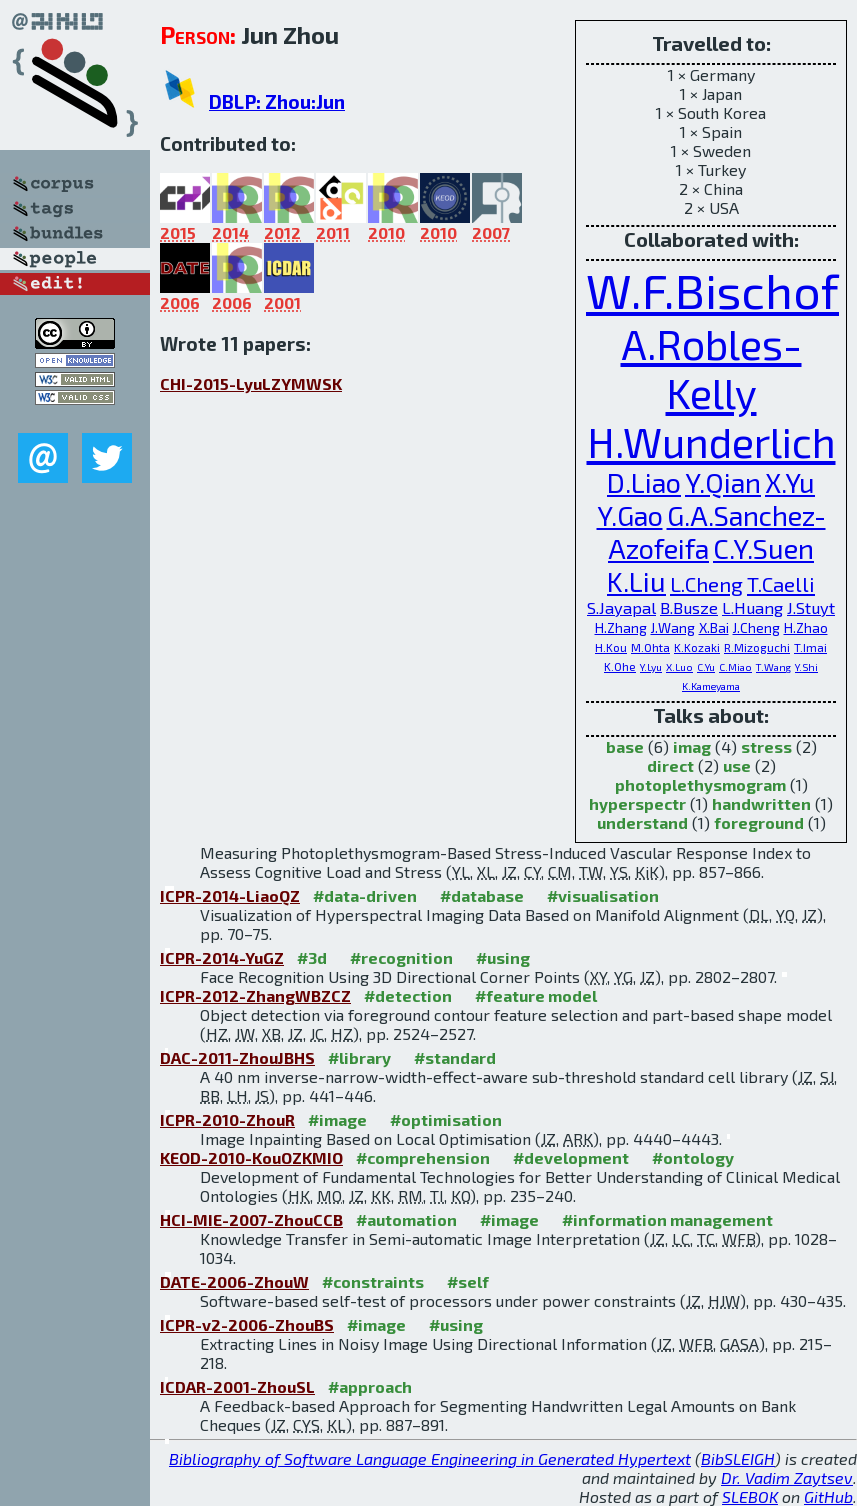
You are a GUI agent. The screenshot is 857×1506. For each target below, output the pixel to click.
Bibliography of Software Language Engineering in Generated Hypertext (430, 1458)
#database (482, 895)
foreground (759, 822)
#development (571, 1157)
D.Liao (644, 482)
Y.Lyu (651, 667)
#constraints (373, 1281)
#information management (667, 1219)
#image (337, 1119)
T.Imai (810, 647)
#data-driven (365, 895)
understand (642, 822)
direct (670, 765)
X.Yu (790, 482)
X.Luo (679, 667)
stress (766, 746)
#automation (406, 1219)
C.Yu (706, 667)
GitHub (828, 1496)
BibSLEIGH (738, 1458)
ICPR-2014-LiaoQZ (230, 895)
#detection (408, 995)
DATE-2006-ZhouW (234, 1281)
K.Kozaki (697, 647)
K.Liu (636, 581)
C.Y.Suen (763, 548)
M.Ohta (650, 647)
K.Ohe (620, 666)
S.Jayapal (621, 607)
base (625, 746)
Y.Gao (630, 515)
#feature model (536, 995)
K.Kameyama (711, 686)
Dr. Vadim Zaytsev (787, 1477)
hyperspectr (637, 803)
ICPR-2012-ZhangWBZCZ (255, 995)
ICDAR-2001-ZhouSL (237, 1386)
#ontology (693, 1157)
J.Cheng (756, 627)
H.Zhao (806, 627)
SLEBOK (750, 1496)
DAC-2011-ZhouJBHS (237, 1057)
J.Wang (673, 627)
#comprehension (423, 1157)
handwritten (761, 803)
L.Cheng (706, 583)
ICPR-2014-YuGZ (222, 957)
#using (503, 957)
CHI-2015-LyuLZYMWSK (251, 383)
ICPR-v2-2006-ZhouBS (247, 1324)
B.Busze (689, 607)
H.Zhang (621, 627)
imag (692, 746)
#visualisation (603, 895)
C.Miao (735, 667)
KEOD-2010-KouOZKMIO (251, 1157)
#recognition (401, 957)
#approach (370, 1386)
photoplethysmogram (700, 784)
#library (359, 1057)
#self (468, 1281)
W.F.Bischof (712, 290)
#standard (455, 1057)
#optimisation (446, 1119)
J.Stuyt (811, 607)
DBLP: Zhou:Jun (277, 101)
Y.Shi (806, 667)
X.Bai (714, 627)
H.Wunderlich (711, 441)
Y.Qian (723, 482)
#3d (312, 957)
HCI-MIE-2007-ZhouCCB (251, 1219)
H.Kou (611, 647)
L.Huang (752, 607)
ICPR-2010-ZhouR (227, 1119)
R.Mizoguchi (757, 647)
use (737, 765)
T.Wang (773, 667)
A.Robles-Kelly (711, 368)
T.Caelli (781, 583)
